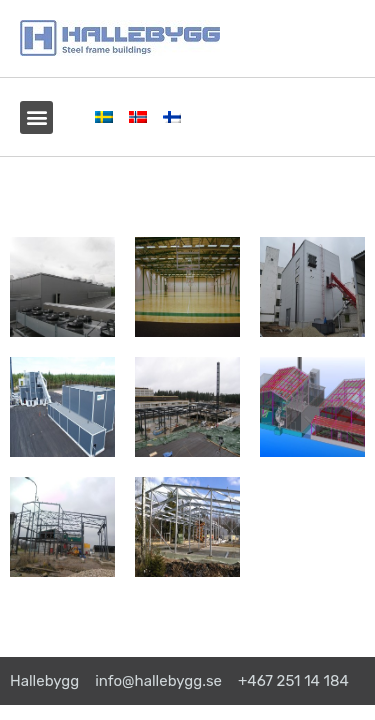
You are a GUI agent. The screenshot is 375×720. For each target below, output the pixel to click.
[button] (36, 117)
